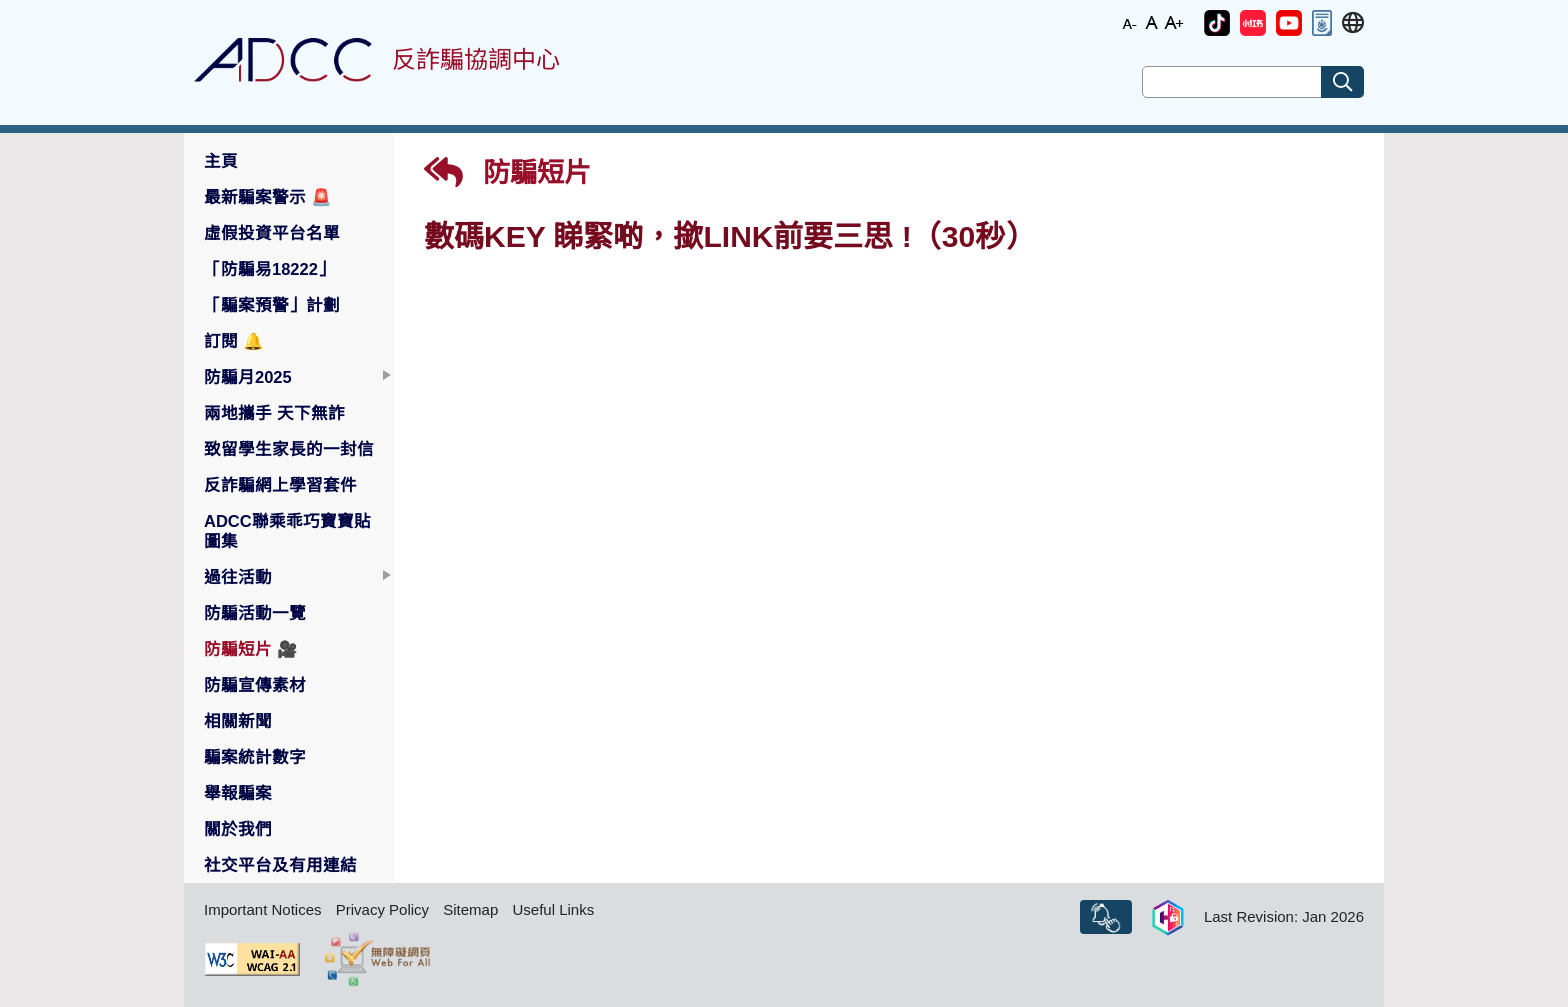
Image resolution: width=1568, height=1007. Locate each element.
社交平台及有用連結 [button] (280, 865)
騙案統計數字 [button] (255, 757)
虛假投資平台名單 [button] (272, 233)
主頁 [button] (221, 161)
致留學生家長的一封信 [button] (289, 449)
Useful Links (553, 909)
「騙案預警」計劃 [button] (272, 305)
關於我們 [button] (238, 829)
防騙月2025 (248, 377)
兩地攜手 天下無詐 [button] (274, 413)
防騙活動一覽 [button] (255, 613)
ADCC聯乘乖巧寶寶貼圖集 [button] (287, 531)
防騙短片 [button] (251, 649)
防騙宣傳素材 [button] (255, 685)
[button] (1217, 23)
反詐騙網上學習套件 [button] (280, 485)
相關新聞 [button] (238, 721)
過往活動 (238, 577)
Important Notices (263, 909)
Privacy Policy (382, 909)
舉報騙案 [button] (238, 793)
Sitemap (470, 909)
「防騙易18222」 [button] (269, 269)
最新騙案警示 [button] (268, 197)
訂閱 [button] (234, 341)
